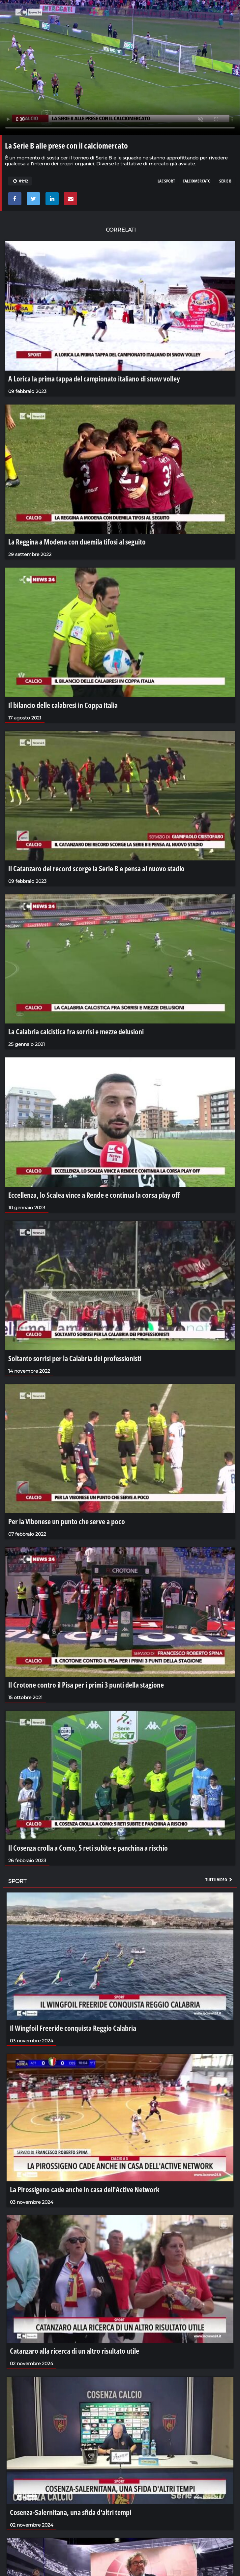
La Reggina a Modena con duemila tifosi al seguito (77, 541)
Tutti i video (219, 1880)
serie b (225, 181)
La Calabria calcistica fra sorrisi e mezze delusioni (76, 1031)
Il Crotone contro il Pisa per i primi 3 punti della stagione (86, 1685)
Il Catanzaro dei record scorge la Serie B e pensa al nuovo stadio (96, 868)
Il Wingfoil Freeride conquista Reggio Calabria (73, 2028)
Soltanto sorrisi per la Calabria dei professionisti (74, 1358)
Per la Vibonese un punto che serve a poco (66, 1521)
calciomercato (197, 181)
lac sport (166, 181)
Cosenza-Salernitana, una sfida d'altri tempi (70, 2512)
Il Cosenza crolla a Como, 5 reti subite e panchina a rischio (88, 1848)
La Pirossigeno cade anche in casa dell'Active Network (84, 2189)
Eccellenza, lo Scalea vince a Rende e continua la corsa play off (94, 1195)
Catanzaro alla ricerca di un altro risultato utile (74, 2351)
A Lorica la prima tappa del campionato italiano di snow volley (94, 378)
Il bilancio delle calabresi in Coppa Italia (63, 705)
